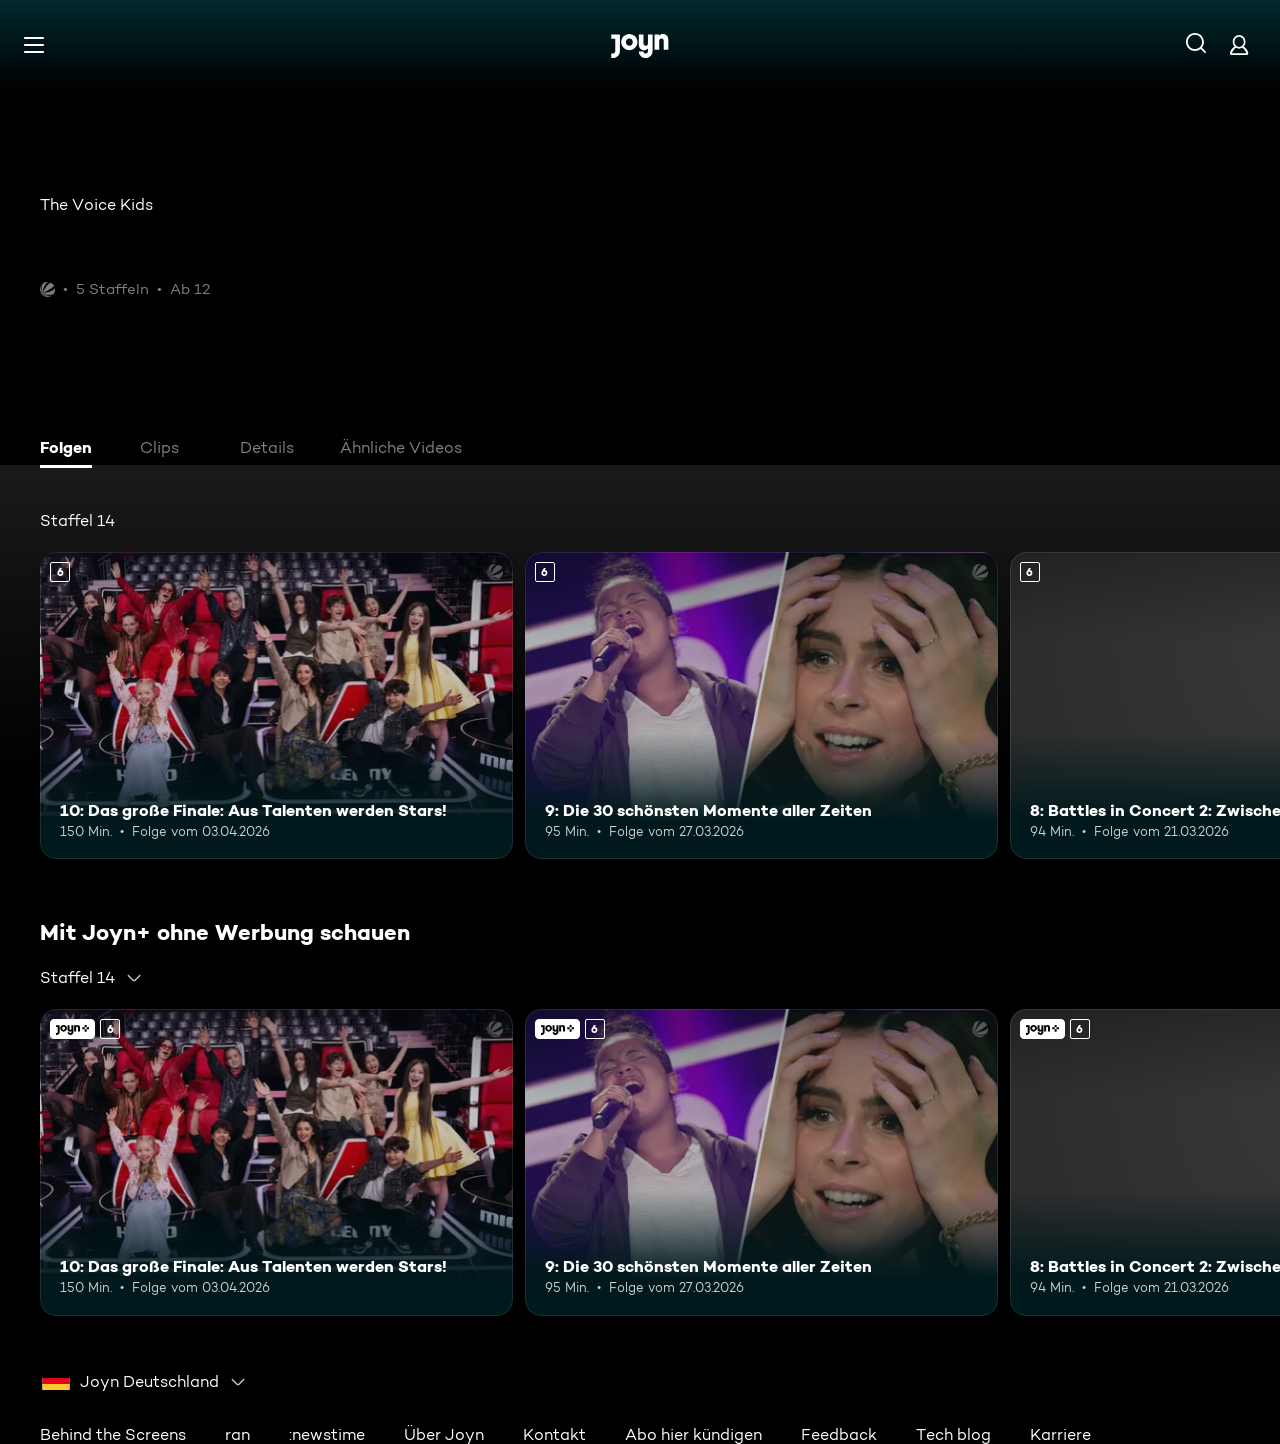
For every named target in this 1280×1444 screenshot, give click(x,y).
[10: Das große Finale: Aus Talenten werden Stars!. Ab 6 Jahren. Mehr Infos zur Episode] (276, 705)
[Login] (1239, 44)
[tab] (71, 450)
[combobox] (91, 978)
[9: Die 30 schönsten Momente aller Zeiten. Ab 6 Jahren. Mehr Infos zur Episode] (761, 705)
